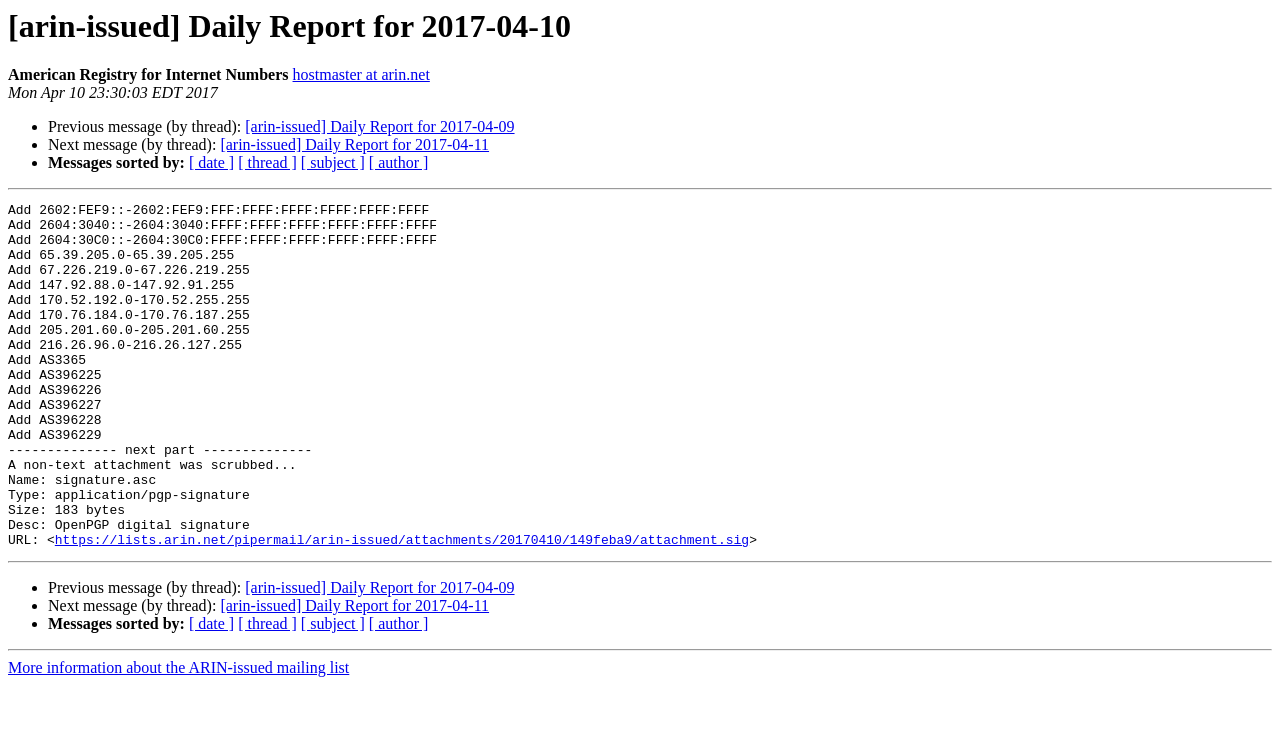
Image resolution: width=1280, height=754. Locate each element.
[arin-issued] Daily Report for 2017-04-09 (379, 126)
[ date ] (211, 162)
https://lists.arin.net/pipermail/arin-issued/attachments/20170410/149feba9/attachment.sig (402, 608)
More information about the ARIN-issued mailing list (178, 736)
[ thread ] (267, 162)
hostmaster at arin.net (361, 74)
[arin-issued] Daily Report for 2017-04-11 (354, 144)
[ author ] (399, 162)
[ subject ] (333, 162)
